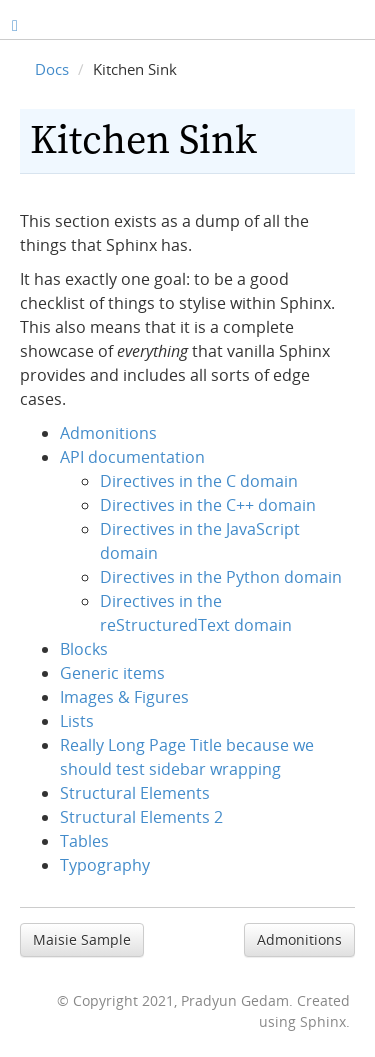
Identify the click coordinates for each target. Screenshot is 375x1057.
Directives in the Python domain (221, 577)
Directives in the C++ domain (208, 505)
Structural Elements (135, 793)
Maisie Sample (82, 939)
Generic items (112, 673)
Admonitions (108, 433)
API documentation (132, 457)
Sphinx (323, 1021)
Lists (77, 721)
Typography (105, 865)
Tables (84, 841)
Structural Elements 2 (141, 817)
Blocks (84, 649)
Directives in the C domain (199, 481)
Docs (52, 69)
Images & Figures (124, 697)
